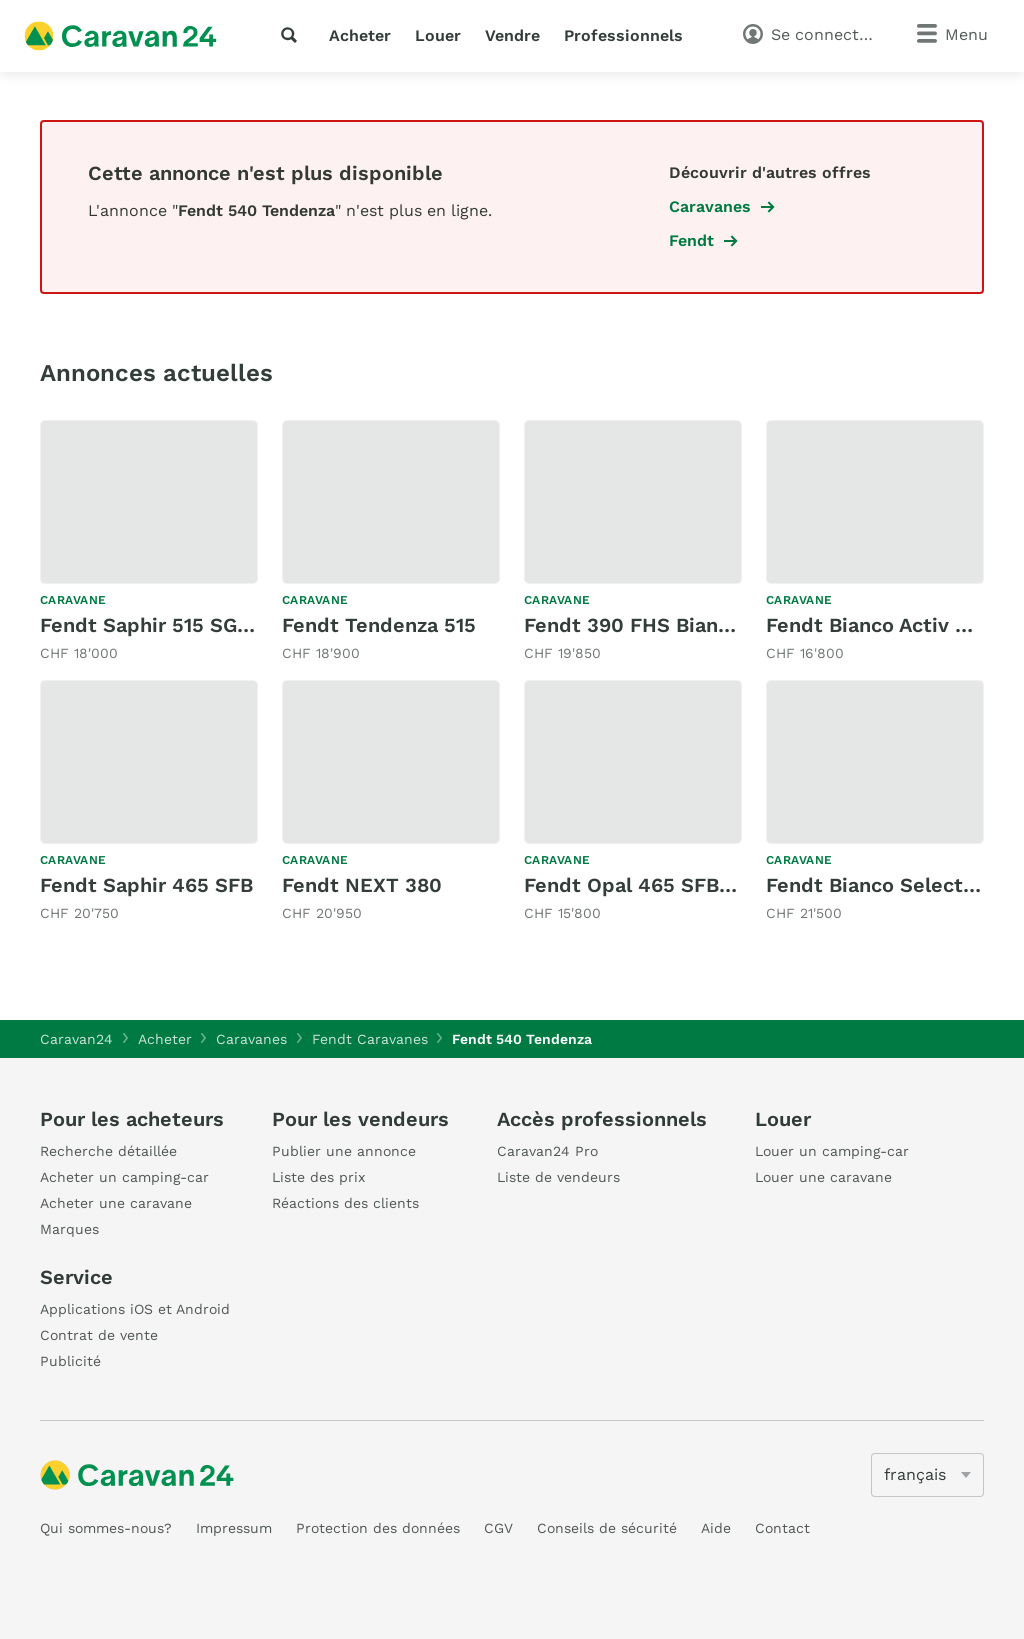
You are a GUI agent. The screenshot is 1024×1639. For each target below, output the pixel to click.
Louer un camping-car (832, 1151)
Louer (438, 35)
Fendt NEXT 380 (362, 885)
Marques (69, 1229)
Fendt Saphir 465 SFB (146, 885)
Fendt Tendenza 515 (379, 625)
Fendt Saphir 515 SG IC (151, 625)
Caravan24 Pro (547, 1151)
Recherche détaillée (108, 1151)
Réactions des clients (345, 1203)
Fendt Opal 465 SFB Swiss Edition (692, 885)
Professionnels (623, 35)
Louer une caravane (823, 1177)
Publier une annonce (344, 1151)
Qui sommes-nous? (106, 1528)
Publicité (70, 1361)
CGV (498, 1528)
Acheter (360, 35)
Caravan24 (76, 1039)
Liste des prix (318, 1177)
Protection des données (378, 1528)
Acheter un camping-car (124, 1177)
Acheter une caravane (116, 1203)
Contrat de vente (99, 1335)
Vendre (512, 35)
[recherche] (293, 35)
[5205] (927, 1475)
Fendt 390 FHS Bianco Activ (660, 625)
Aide (716, 1528)
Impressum (234, 1528)
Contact (782, 1528)
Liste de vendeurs (558, 1177)
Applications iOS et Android (135, 1309)
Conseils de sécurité (607, 1528)
